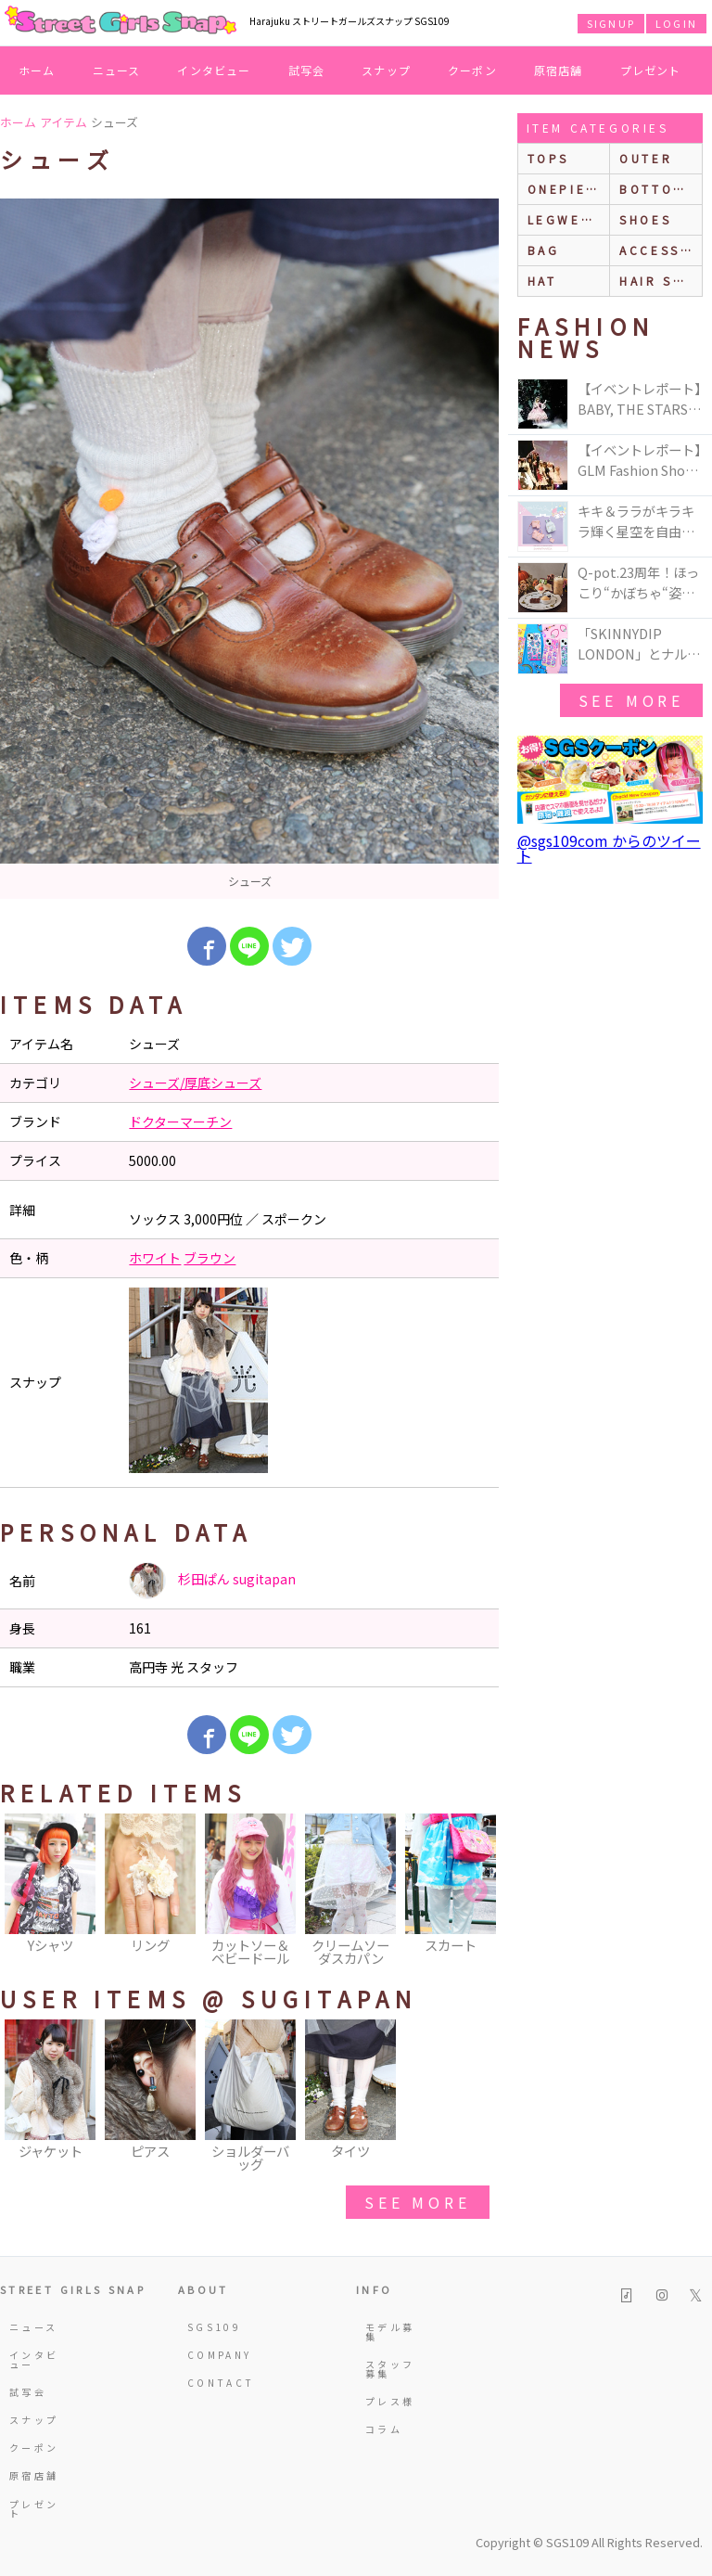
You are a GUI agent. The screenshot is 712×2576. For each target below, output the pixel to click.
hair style (660, 280)
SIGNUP (611, 23)
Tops (548, 158)
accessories (660, 250)
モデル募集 (389, 2331)
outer (645, 158)
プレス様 (389, 2401)
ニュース (117, 70)
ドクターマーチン (180, 1121)
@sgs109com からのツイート (609, 847)
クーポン (472, 70)
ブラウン (209, 1258)
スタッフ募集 (389, 2368)
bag (544, 250)
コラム (383, 2429)
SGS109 (213, 2327)
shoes (645, 219)
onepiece (567, 189)
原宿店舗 (558, 70)
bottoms (656, 189)
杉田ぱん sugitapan (212, 1580)
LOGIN (676, 23)
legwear (565, 219)
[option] (249, 549)
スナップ (386, 70)
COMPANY (213, 2355)
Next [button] (476, 1891)
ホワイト (155, 1258)
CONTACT (213, 2383)
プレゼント (650, 70)
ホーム (37, 70)
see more (417, 2202)
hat (542, 280)
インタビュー (213, 70)
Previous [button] (23, 1891)
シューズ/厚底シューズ (195, 1082)
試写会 (306, 70)
